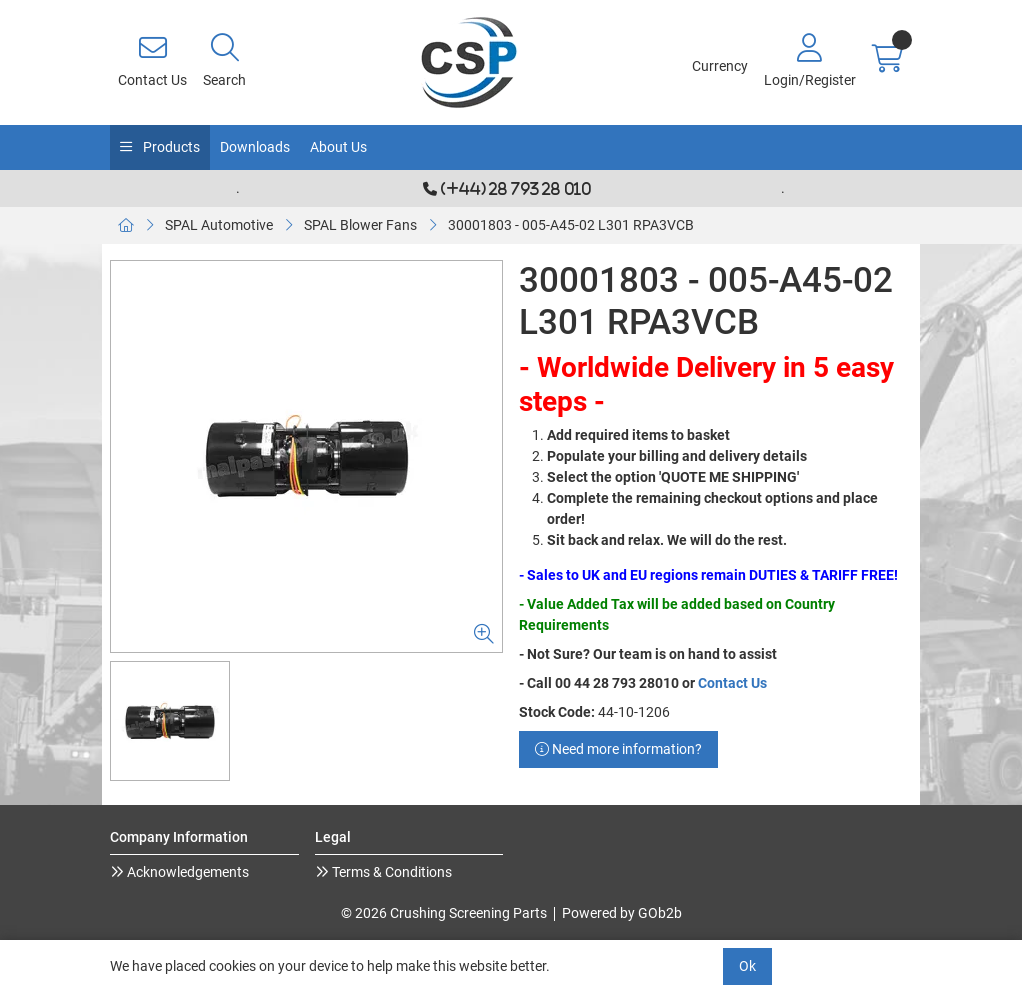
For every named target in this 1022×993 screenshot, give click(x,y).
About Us (338, 147)
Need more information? (618, 749)
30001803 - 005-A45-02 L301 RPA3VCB (571, 225)
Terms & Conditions (390, 872)
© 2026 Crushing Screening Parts (444, 913)
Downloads (255, 147)
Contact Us (732, 683)
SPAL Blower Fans (360, 225)
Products (170, 147)
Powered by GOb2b (622, 913)
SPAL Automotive (219, 225)
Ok (747, 966)
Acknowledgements (186, 872)
